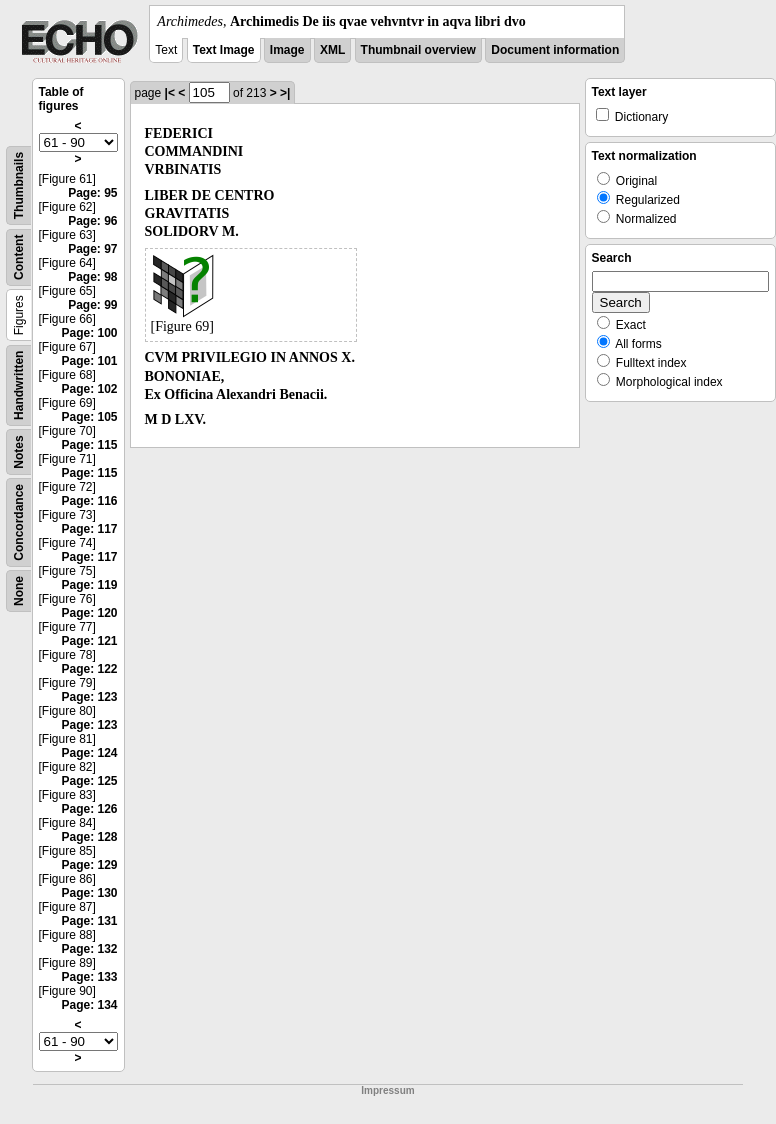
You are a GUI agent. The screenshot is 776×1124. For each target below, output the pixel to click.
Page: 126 (89, 809)
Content (19, 257)
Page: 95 (92, 193)
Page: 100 (89, 333)
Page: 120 (89, 613)
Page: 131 (89, 921)
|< (170, 93)
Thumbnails (19, 185)
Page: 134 (89, 1005)
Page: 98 (92, 277)
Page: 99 (92, 305)
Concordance (19, 522)
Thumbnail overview (418, 50)
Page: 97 (92, 249)
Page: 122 (89, 669)
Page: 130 (89, 893)
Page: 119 (89, 585)
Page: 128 (89, 837)
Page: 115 (89, 445)
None (19, 591)
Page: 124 (89, 753)
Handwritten (19, 385)
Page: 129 (89, 865)
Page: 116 (89, 501)
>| (285, 93)
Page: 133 (89, 977)
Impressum (387, 1090)
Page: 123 (89, 697)
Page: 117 (89, 529)
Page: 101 (89, 361)
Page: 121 (89, 641)
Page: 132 (89, 949)
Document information (555, 50)
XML (332, 50)
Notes (19, 451)
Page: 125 (89, 781)
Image (287, 50)
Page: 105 (89, 417)
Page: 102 (89, 389)
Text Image (224, 50)
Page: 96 (92, 221)
